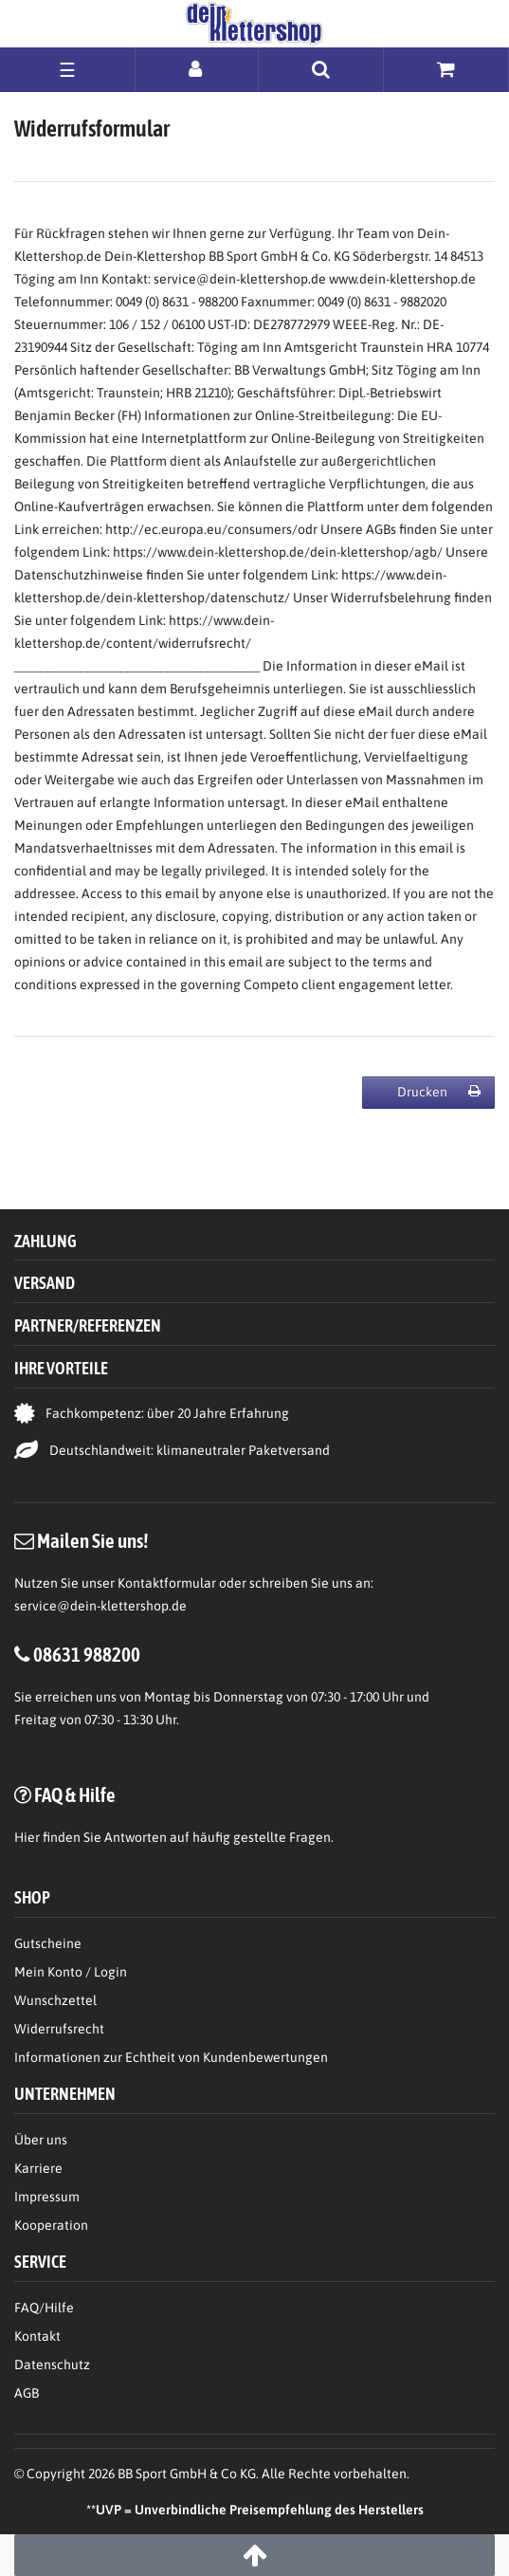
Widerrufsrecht (59, 2028)
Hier (27, 1837)
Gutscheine (48, 1943)
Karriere (38, 2168)
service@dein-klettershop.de (100, 1605)
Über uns (40, 2139)
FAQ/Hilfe (44, 2307)
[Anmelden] (197, 68)
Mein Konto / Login (70, 1971)
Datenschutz (52, 2364)
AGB (26, 2393)
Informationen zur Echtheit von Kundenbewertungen (171, 2057)
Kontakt (37, 2336)
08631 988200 (86, 1654)
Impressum (47, 2196)
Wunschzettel (55, 2000)
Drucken (439, 1091)
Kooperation (51, 2225)
